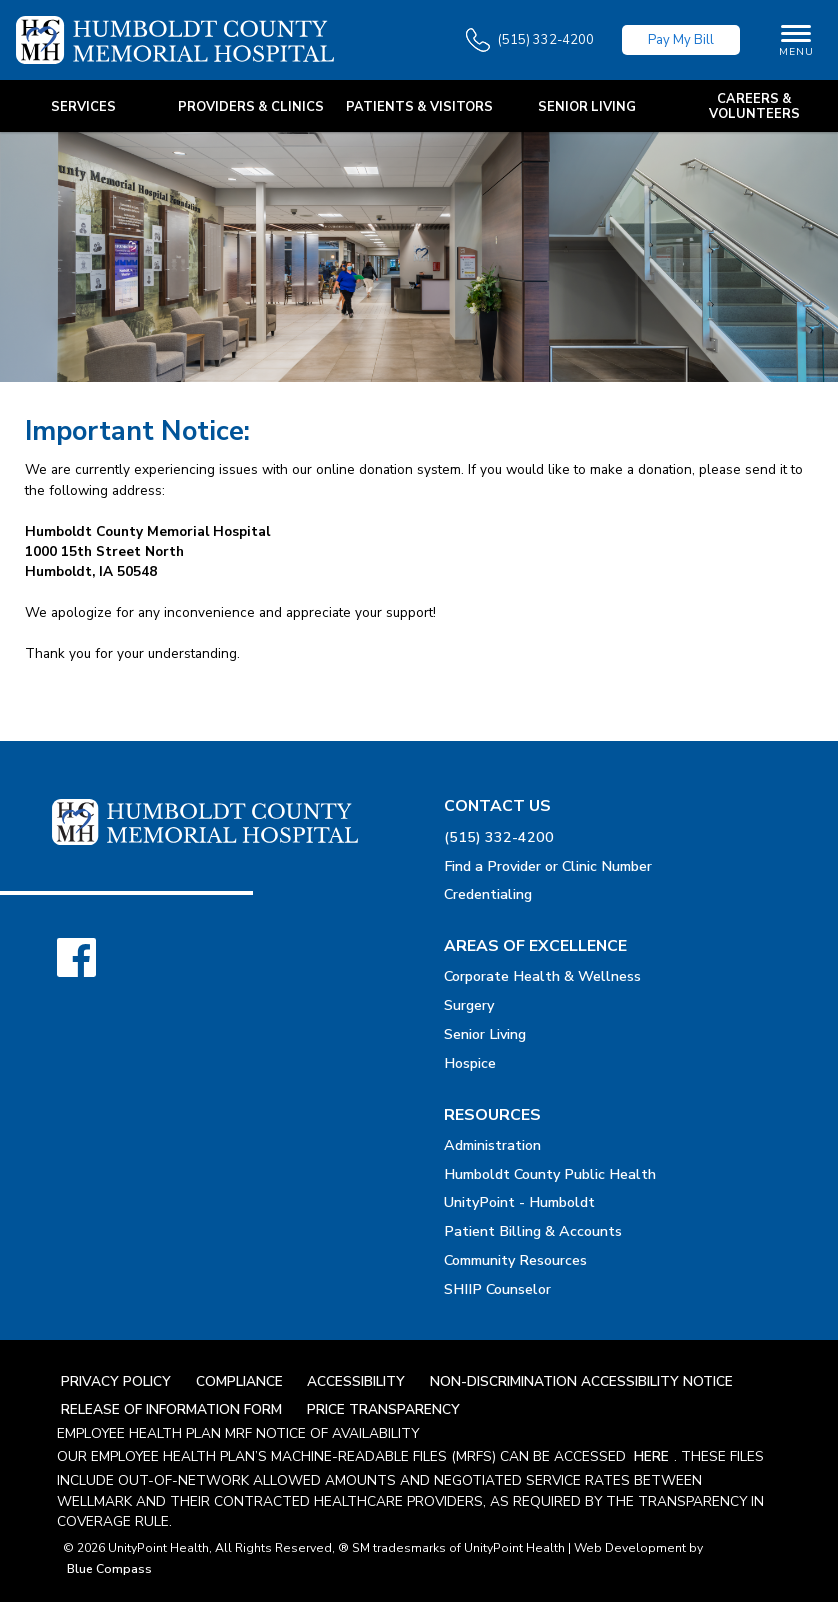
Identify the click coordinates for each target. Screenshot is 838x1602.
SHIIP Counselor (497, 1289)
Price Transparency (383, 1409)
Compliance (239, 1381)
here (651, 1456)
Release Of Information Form (171, 1409)
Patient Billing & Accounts (533, 1231)
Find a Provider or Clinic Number (548, 866)
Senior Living (485, 1034)
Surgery (469, 1005)
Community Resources (515, 1260)
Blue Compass (109, 1569)
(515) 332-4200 (499, 837)
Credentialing (488, 894)
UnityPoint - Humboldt (519, 1202)
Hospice (470, 1063)
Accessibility (356, 1381)
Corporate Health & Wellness (542, 976)
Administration (492, 1145)
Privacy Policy (116, 1381)
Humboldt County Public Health (550, 1174)
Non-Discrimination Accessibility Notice (581, 1381)
